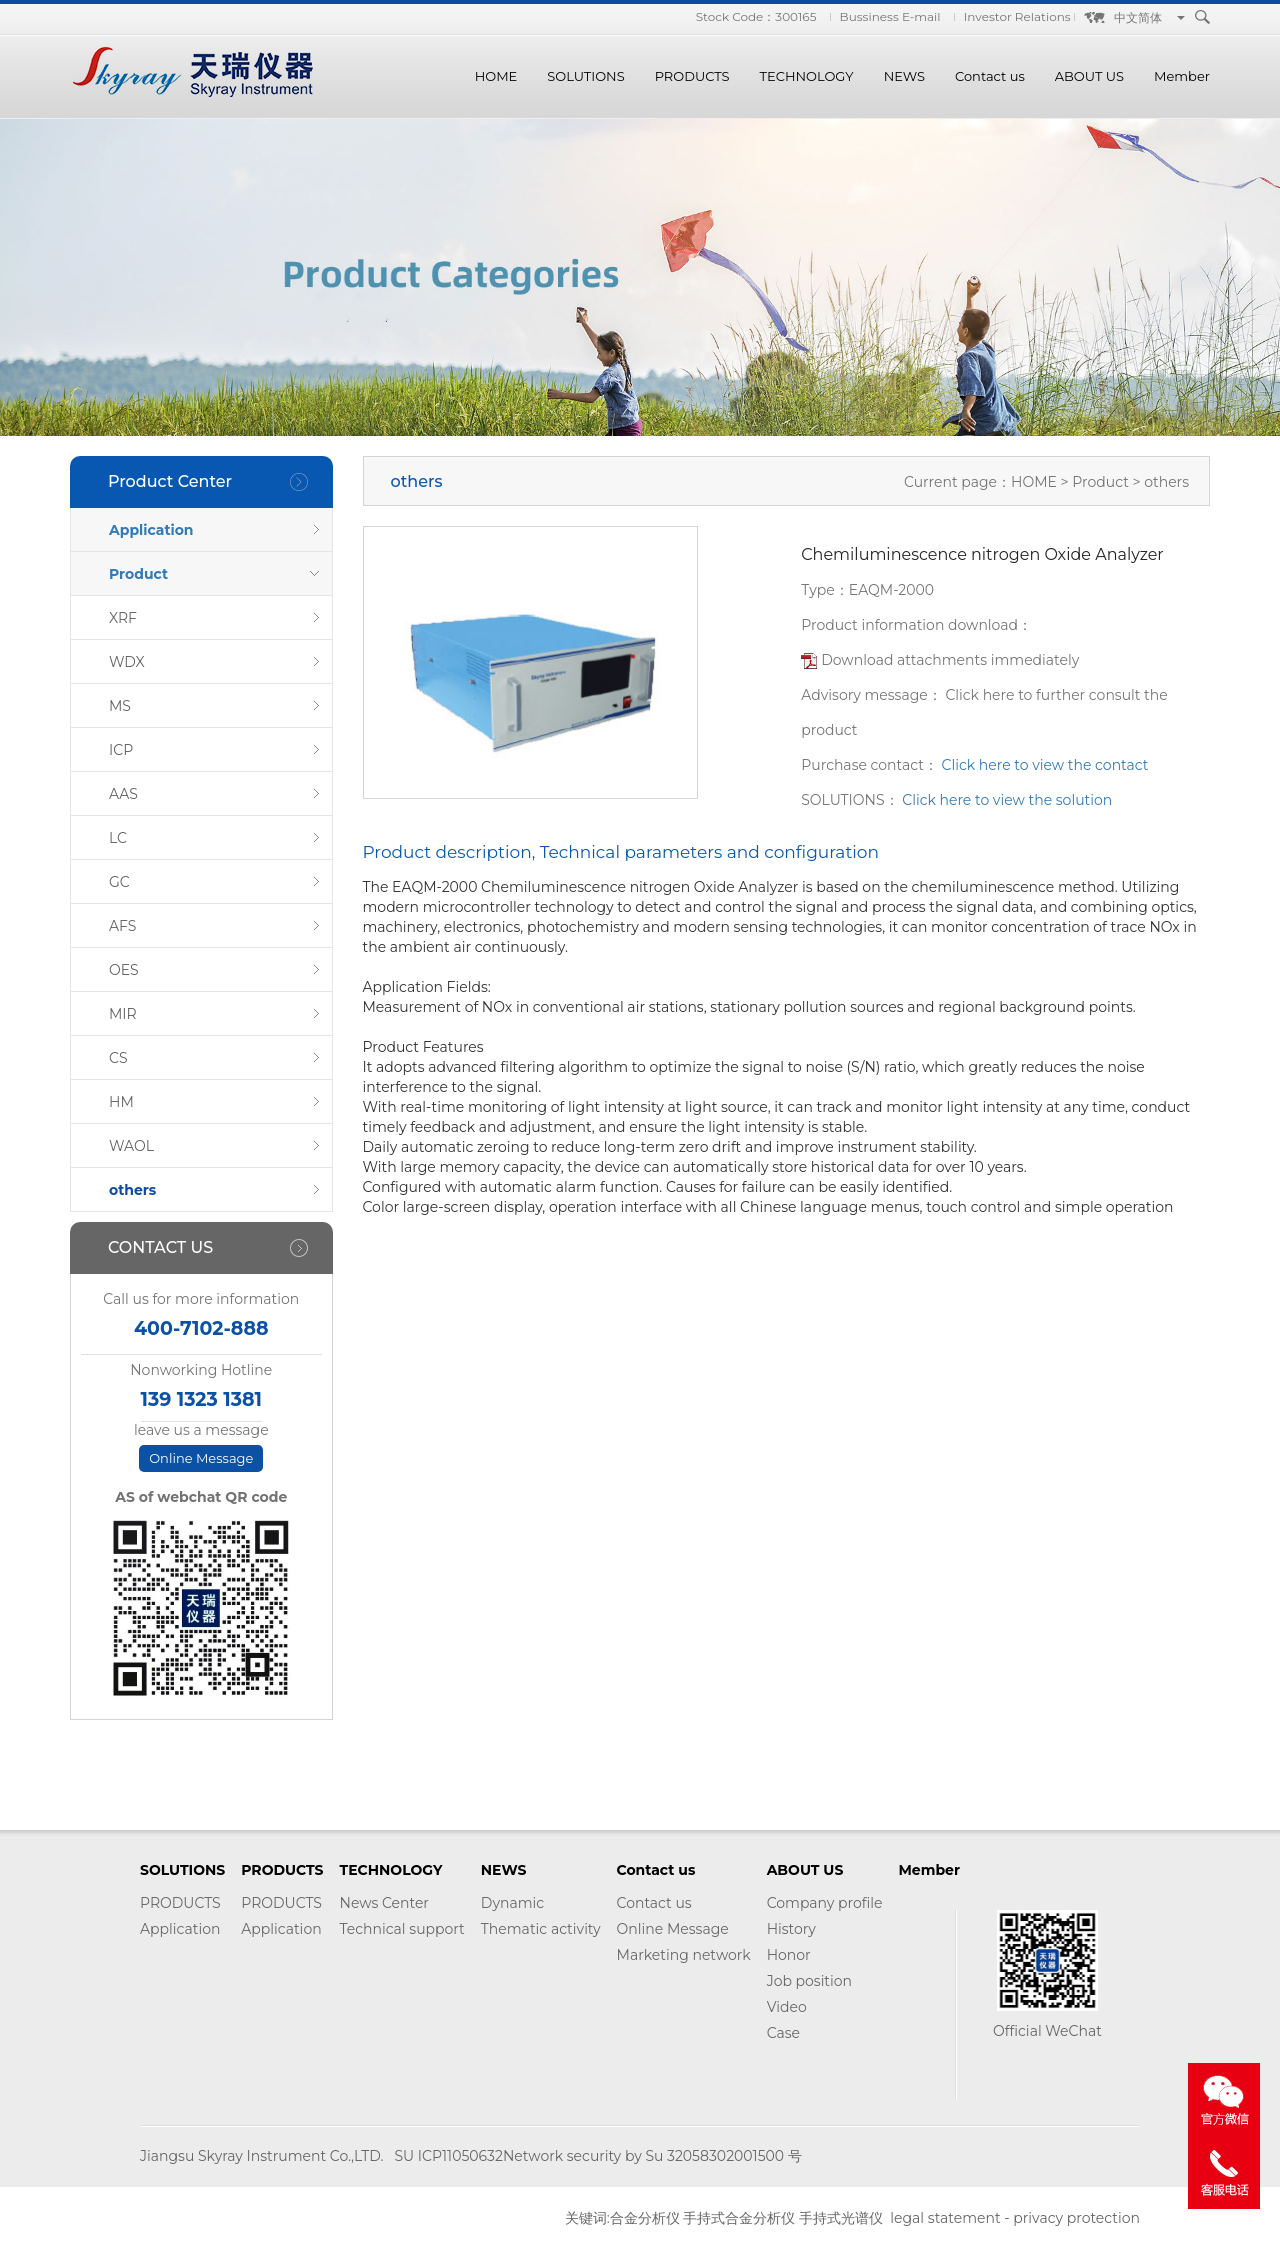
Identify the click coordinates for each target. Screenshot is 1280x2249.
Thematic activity (541, 1929)
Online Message (201, 1458)
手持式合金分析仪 (739, 2218)
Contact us (990, 76)
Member (1182, 76)
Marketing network (684, 1955)
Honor (789, 1955)
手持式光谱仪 (841, 2218)
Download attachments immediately (950, 660)
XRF (123, 618)
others (132, 1190)
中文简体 (1138, 17)
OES (124, 970)
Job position (809, 1981)
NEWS (904, 76)
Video (787, 2007)
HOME (496, 76)
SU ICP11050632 (448, 2156)
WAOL (131, 1146)
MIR (123, 1014)
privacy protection (1076, 2218)
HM (121, 1102)
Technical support (402, 1929)
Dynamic (512, 1903)
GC (119, 882)
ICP (121, 750)
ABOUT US (1089, 76)
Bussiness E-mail (890, 16)
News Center (384, 1903)
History (791, 1929)
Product (138, 574)
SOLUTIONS (585, 76)
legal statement (945, 2218)
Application (151, 530)
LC (118, 838)
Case (783, 2033)
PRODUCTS (692, 76)
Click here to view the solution (1007, 800)
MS (120, 706)
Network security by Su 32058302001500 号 (652, 2156)
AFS (122, 926)
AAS (123, 794)
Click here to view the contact (1045, 765)
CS (118, 1058)
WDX (127, 662)
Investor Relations (1017, 16)
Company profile (825, 1903)
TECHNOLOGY (807, 76)
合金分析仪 (645, 2218)
